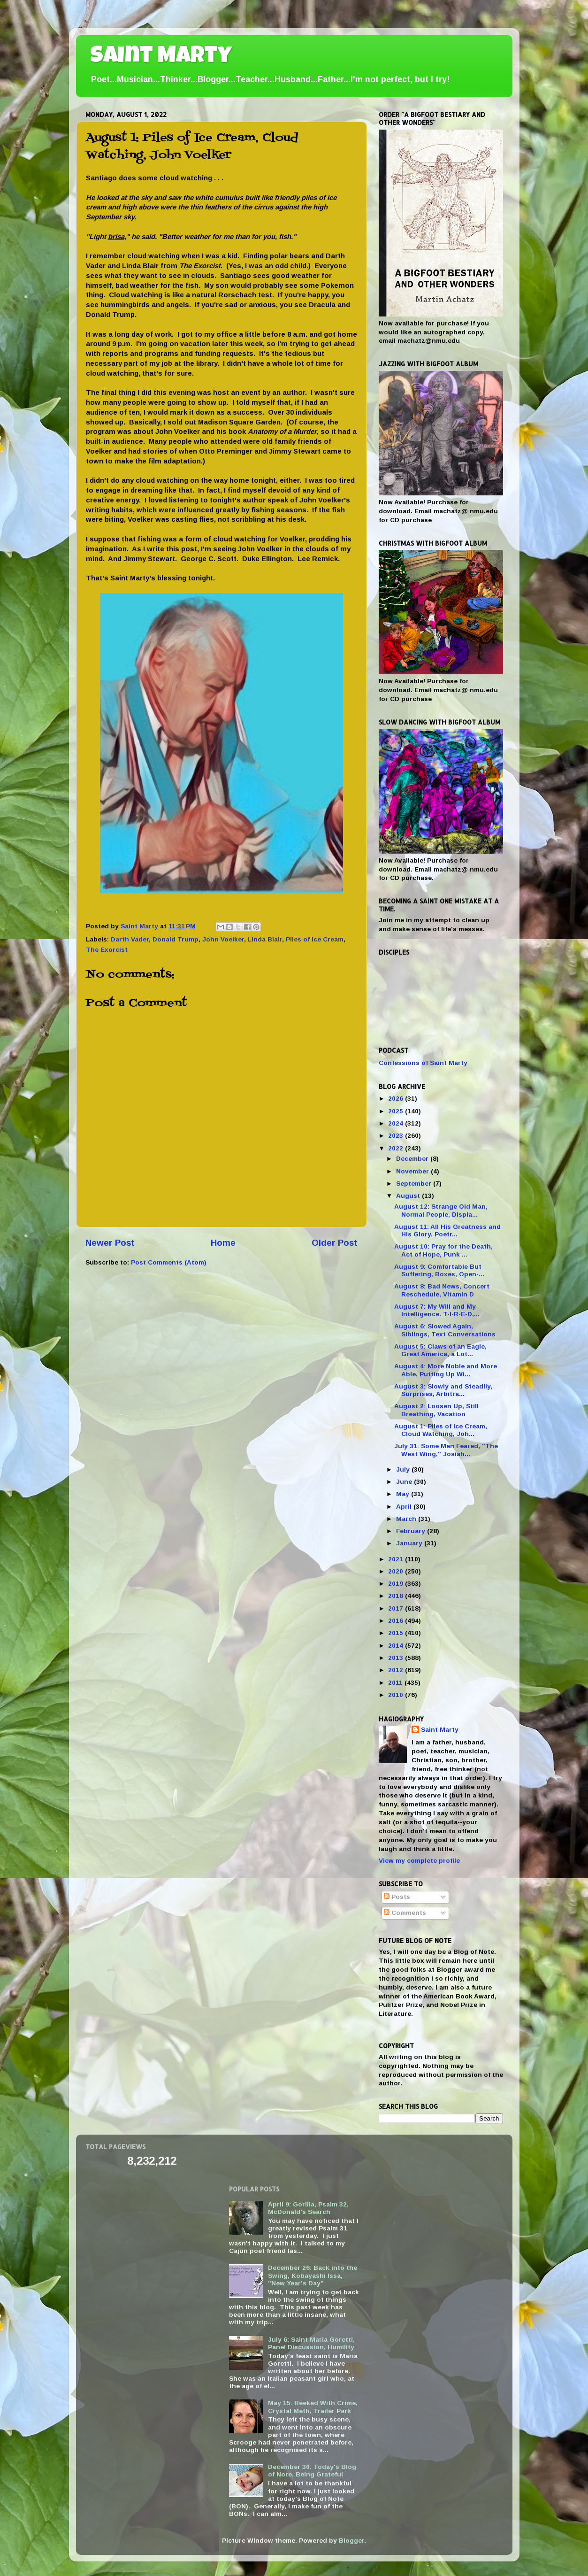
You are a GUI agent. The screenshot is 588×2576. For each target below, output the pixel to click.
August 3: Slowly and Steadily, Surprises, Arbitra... (443, 1390)
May (403, 1493)
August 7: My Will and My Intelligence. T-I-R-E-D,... (437, 1310)
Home (223, 1243)
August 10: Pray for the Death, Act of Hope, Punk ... (443, 1250)
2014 (396, 1645)
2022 (396, 1148)
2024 (396, 1123)
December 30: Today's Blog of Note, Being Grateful (312, 2470)
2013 (396, 1657)
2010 (396, 1694)
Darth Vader (130, 939)
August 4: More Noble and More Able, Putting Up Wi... (445, 1370)
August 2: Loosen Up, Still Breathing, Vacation (436, 1410)
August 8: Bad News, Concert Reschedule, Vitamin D (441, 1290)
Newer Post (110, 1243)
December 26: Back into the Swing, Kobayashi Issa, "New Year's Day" (312, 2275)
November (413, 1171)
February (411, 1531)
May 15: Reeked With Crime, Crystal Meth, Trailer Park (313, 2406)
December (413, 1158)
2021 (396, 1559)
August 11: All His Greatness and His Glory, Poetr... (447, 1230)
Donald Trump (176, 939)
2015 (396, 1632)
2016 (396, 1620)
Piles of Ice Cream (315, 939)
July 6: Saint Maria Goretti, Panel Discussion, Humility (311, 2343)
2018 (396, 1595)
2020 (396, 1571)
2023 (396, 1135)
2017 (396, 1608)
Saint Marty (161, 57)
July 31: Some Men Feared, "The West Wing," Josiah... (446, 1449)
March (407, 1518)
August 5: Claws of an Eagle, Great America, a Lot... (440, 1350)
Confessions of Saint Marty (423, 1062)
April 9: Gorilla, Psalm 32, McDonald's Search (308, 2208)
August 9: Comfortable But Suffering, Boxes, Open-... (439, 1270)
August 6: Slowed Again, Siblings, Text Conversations (445, 1330)
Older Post (335, 1243)
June (405, 1481)
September (414, 1183)
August (409, 1195)
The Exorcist (107, 949)
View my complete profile (419, 1860)
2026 (396, 1098)
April (404, 1506)
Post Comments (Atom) (168, 1262)
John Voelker (223, 939)
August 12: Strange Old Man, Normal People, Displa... (441, 1210)
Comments (405, 1912)
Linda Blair (265, 939)
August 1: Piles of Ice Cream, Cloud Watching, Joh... (440, 1430)
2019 (396, 1583)
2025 (396, 1111)
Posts (397, 1896)
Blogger (351, 2540)
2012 (396, 1670)
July (404, 1469)
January (410, 1543)
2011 (396, 1682)
